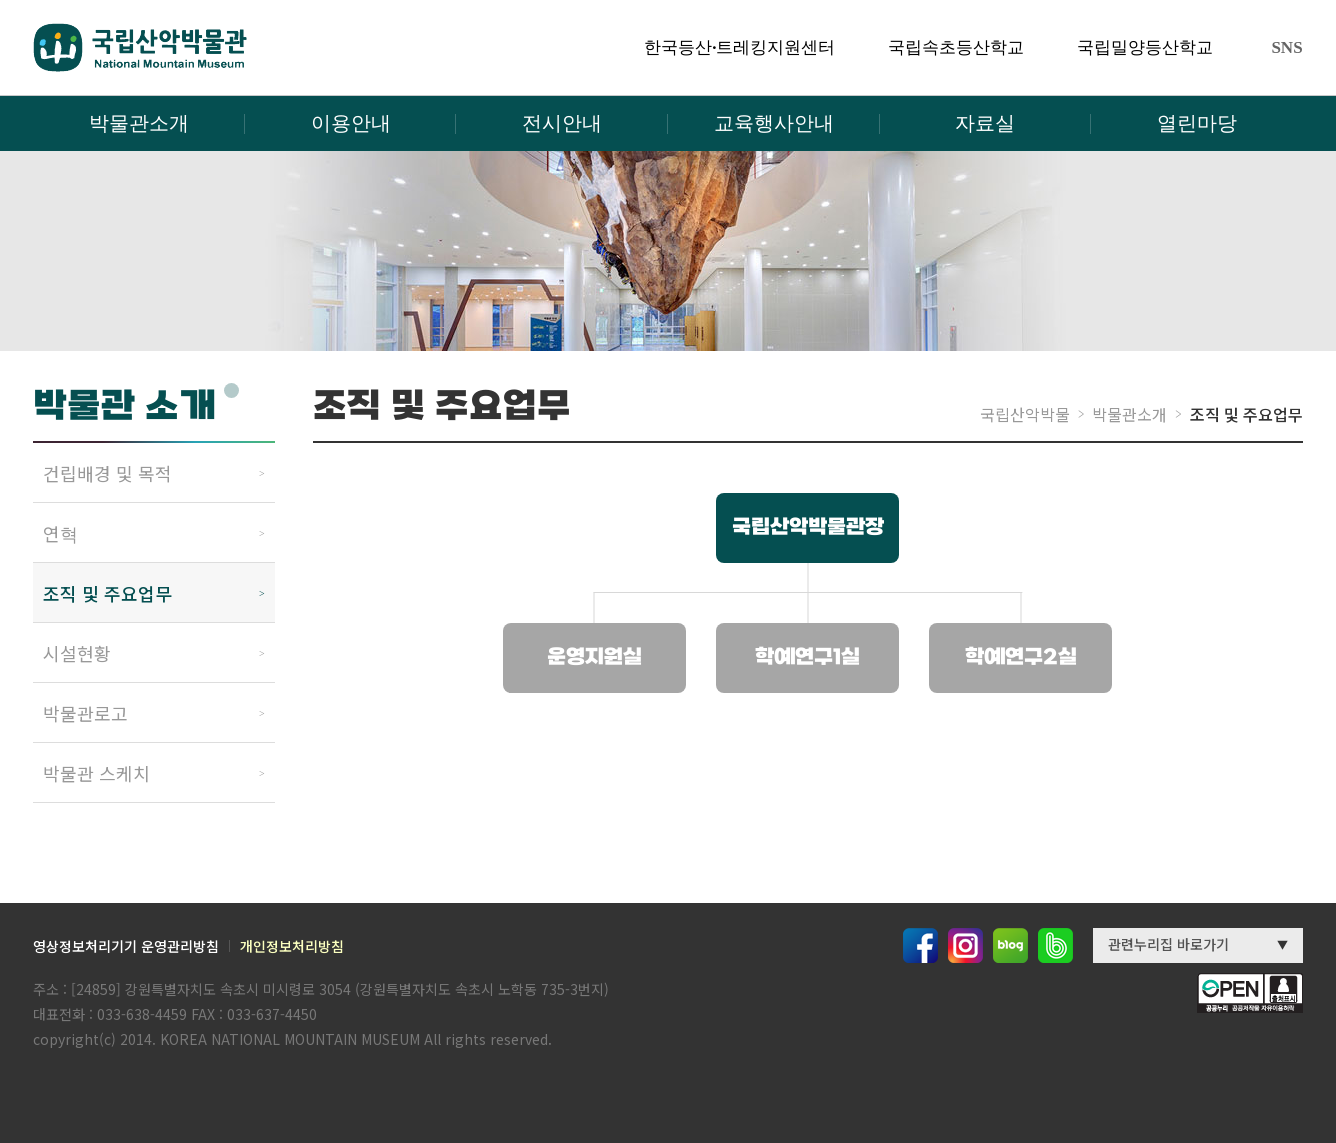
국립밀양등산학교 (1145, 47)
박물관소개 (139, 123)
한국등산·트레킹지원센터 (739, 47)
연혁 (60, 533)
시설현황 (77, 653)
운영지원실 (594, 658)
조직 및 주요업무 (107, 593)
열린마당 (1197, 123)
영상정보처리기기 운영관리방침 (126, 946)
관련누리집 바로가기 (1168, 944)
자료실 (985, 123)
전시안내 (562, 123)
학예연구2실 (1021, 658)
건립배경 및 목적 (107, 473)
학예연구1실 (807, 658)
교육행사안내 (774, 123)
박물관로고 (85, 713)
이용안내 (351, 123)
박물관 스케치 (96, 773)
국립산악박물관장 (808, 528)
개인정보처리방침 (292, 946)
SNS (1286, 47)
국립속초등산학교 (956, 47)
